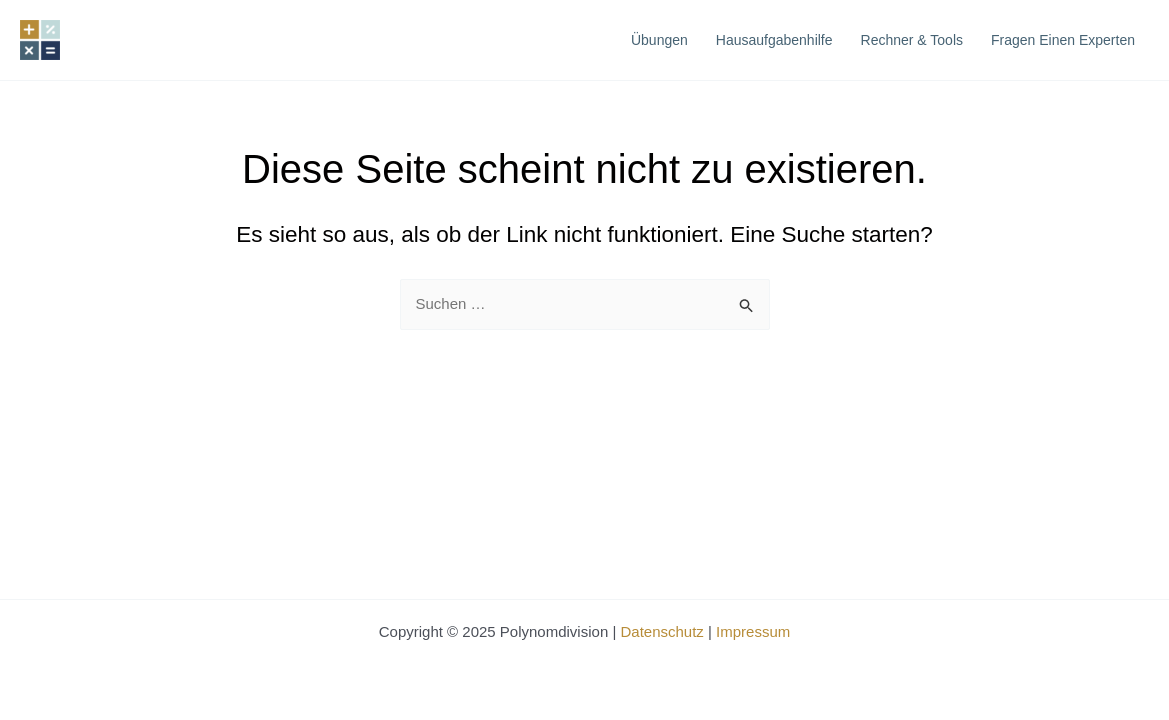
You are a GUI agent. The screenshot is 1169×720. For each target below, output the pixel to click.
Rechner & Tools (912, 40)
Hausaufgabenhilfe (774, 40)
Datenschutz (661, 631)
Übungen (659, 40)
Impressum (753, 631)
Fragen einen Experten (1063, 40)
